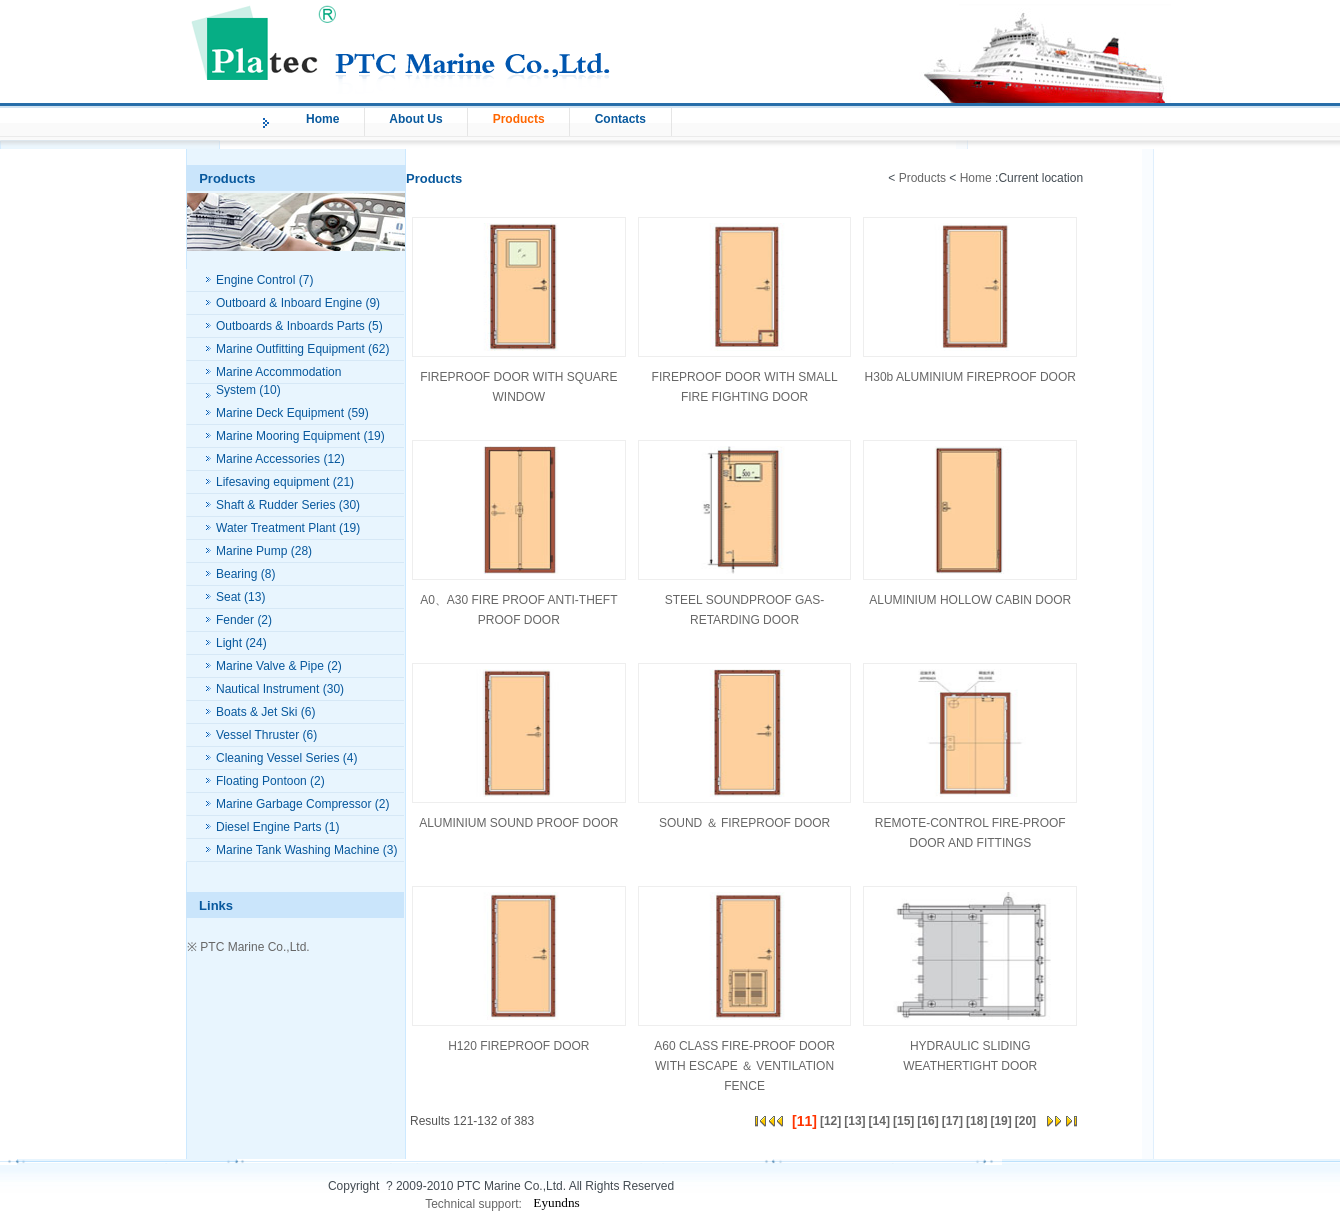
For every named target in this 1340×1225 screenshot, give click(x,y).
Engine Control (255, 280)
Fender (235, 620)
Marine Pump (251, 551)
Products (519, 119)
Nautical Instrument (267, 689)
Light (229, 643)
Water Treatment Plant (276, 528)
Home (322, 119)
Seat (228, 597)
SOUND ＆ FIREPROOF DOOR (744, 823)
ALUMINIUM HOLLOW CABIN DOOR (970, 600)
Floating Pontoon (261, 781)
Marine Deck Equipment (280, 413)
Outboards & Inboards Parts (290, 326)
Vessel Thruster (257, 735)
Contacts (620, 119)
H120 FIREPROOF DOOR (518, 1046)
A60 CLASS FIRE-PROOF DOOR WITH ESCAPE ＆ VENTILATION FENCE (744, 1066)
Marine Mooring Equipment (288, 436)
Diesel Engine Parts (268, 827)
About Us (415, 119)
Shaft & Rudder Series (275, 505)
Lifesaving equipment (272, 482)
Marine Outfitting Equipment (290, 349)
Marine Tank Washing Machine (297, 850)
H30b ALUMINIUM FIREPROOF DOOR (970, 377)
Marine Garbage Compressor (293, 804)
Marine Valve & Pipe (270, 666)
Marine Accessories (268, 459)
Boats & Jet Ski (256, 712)
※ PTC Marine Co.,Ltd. (248, 947)
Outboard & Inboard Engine (289, 303)
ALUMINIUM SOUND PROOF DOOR (518, 823)
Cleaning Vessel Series (277, 758)
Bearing (236, 574)
